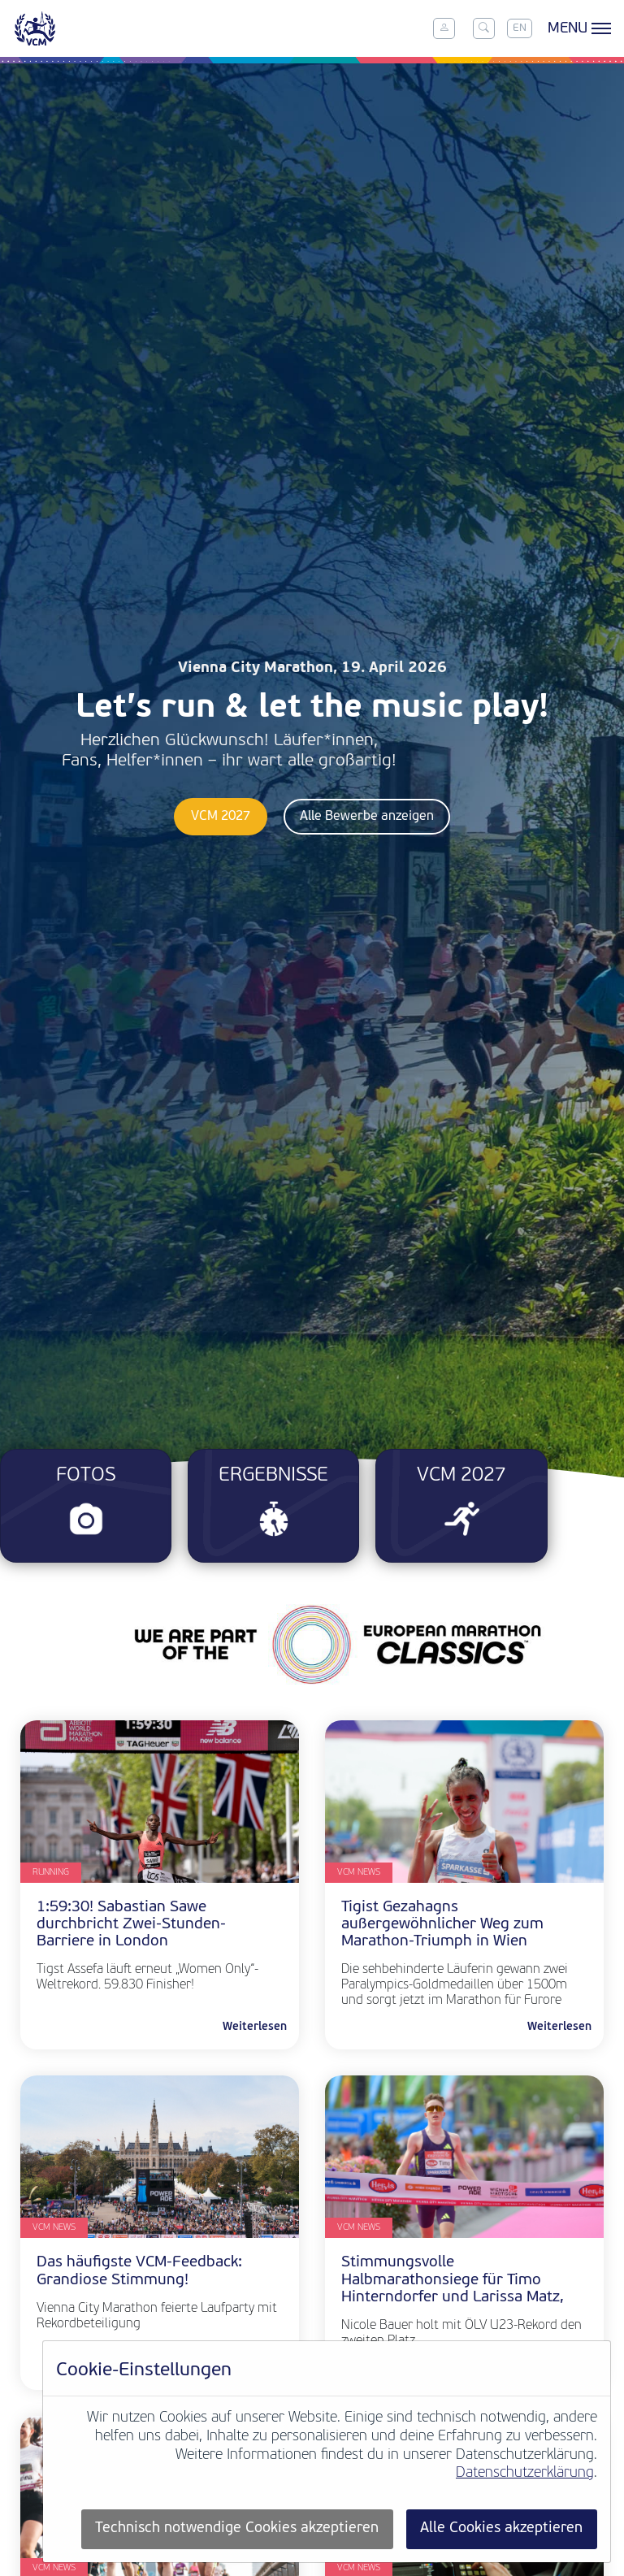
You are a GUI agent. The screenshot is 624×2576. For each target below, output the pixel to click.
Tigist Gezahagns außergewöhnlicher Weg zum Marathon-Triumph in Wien (442, 1924)
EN (519, 28)
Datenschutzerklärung (525, 2473)
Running (50, 1872)
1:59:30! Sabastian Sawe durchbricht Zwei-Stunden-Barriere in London (131, 1924)
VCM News (358, 1872)
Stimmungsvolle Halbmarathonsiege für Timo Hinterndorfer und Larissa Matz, (452, 2280)
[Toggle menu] (577, 28)
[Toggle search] (483, 28)
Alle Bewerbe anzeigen (367, 816)
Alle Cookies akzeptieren (501, 2528)
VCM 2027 (220, 816)
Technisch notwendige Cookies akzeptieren (237, 2528)
